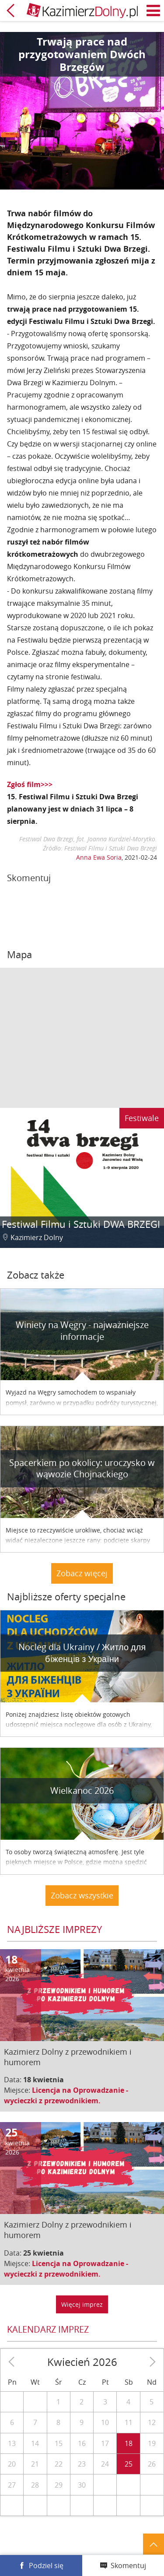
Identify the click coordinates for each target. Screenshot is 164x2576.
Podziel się (46, 2565)
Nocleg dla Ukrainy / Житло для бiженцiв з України (82, 1653)
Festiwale (142, 1118)
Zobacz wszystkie (82, 1895)
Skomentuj (128, 2565)
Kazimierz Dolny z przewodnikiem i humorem (68, 2056)
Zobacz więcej (82, 1573)
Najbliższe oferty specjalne (66, 1596)
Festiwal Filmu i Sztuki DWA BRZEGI (81, 1224)
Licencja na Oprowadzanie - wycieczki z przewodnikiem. (66, 2095)
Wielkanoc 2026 (82, 1790)
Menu (153, 10)
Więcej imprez (82, 2304)
